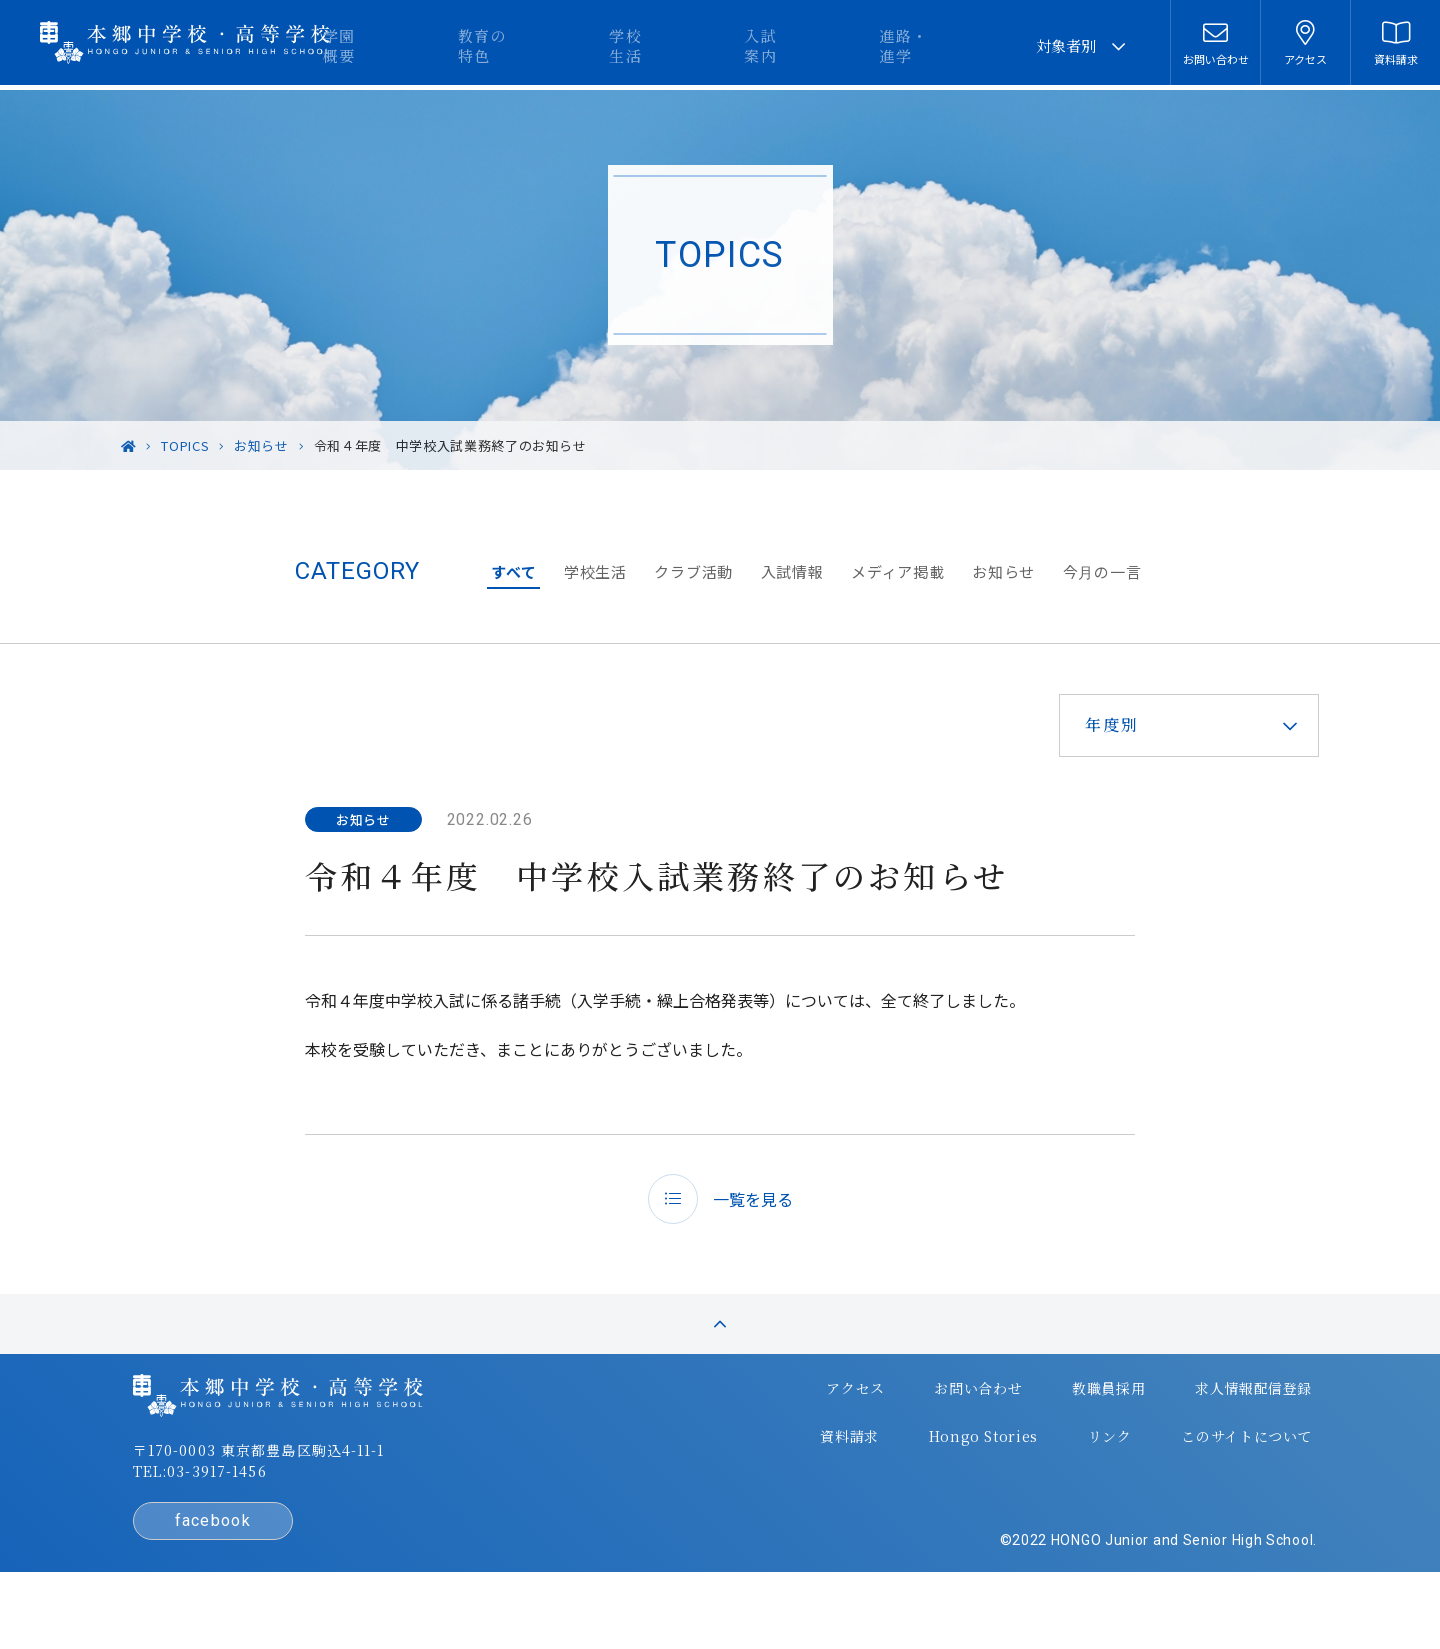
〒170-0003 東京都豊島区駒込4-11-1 (321, 1499)
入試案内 (836, 45)
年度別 (1092, 724)
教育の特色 (615, 45)
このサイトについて (1175, 1473)
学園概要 (501, 45)
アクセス (796, 1433)
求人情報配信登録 (1182, 1433)
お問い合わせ (915, 1433)
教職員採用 (1041, 1433)
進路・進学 (950, 45)
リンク (1041, 1473)
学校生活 (730, 45)
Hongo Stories (921, 1473)
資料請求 (792, 1473)
